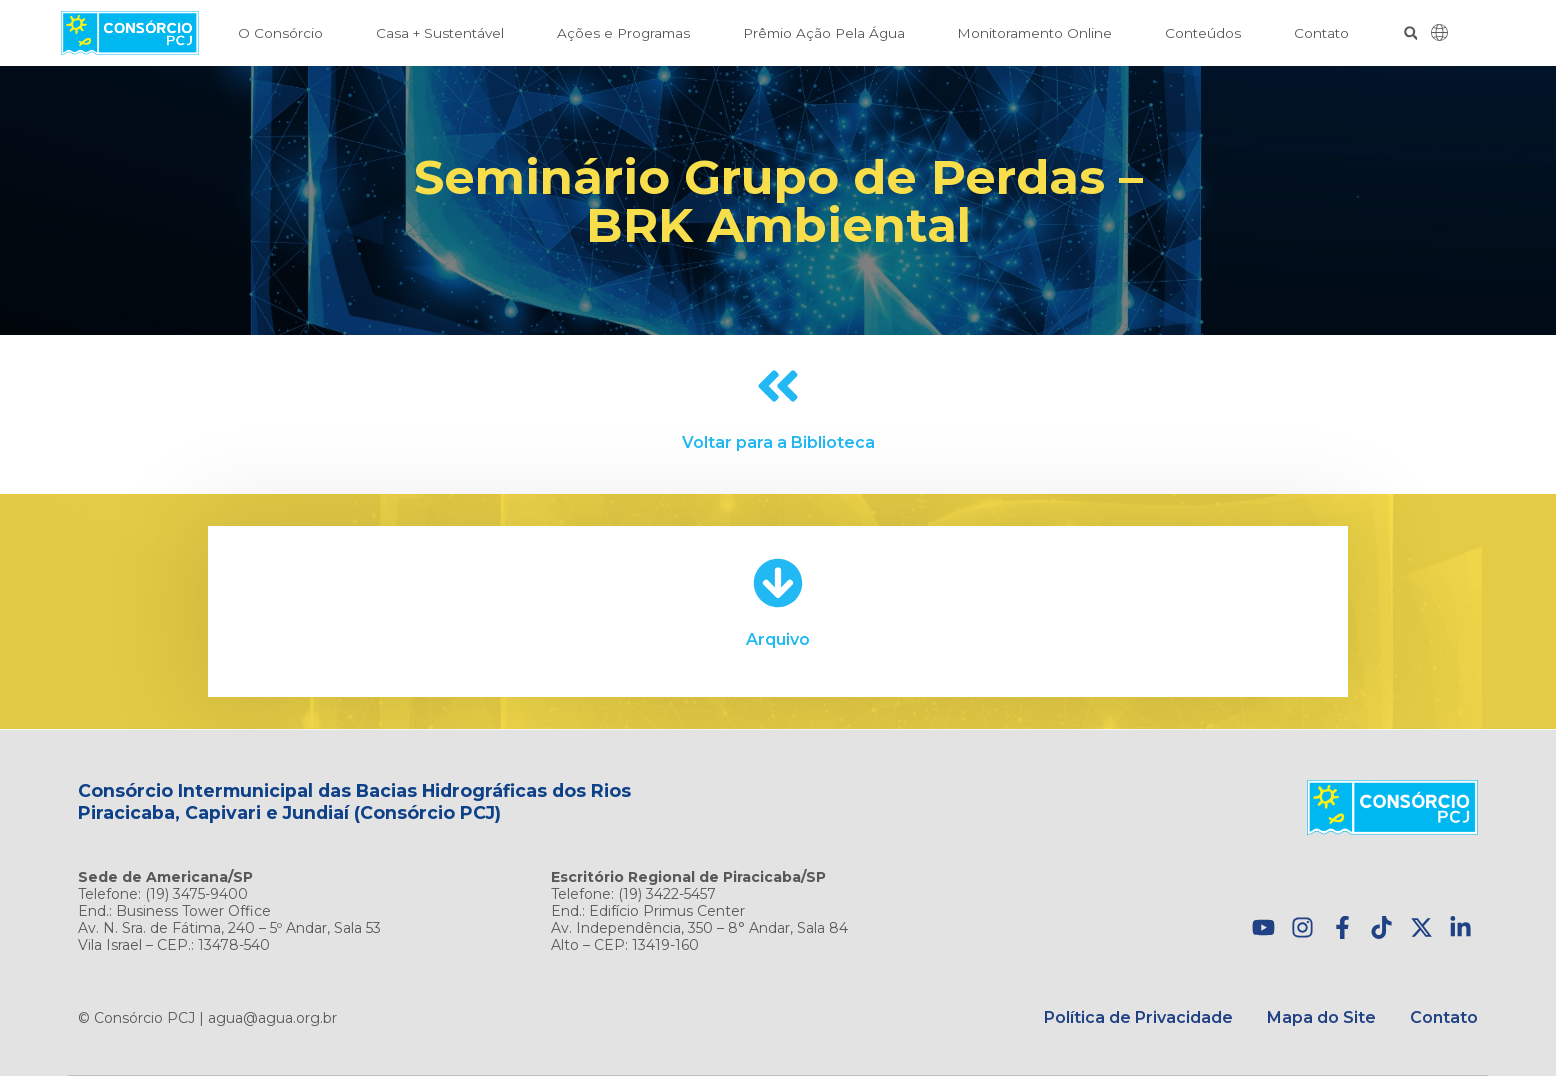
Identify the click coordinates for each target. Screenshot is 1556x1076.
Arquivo (778, 639)
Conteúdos (1203, 33)
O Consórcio (280, 33)
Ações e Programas (623, 33)
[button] (1410, 33)
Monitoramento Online (1034, 33)
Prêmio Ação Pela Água (824, 33)
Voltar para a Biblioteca (778, 442)
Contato (1321, 33)
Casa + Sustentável (440, 33)
